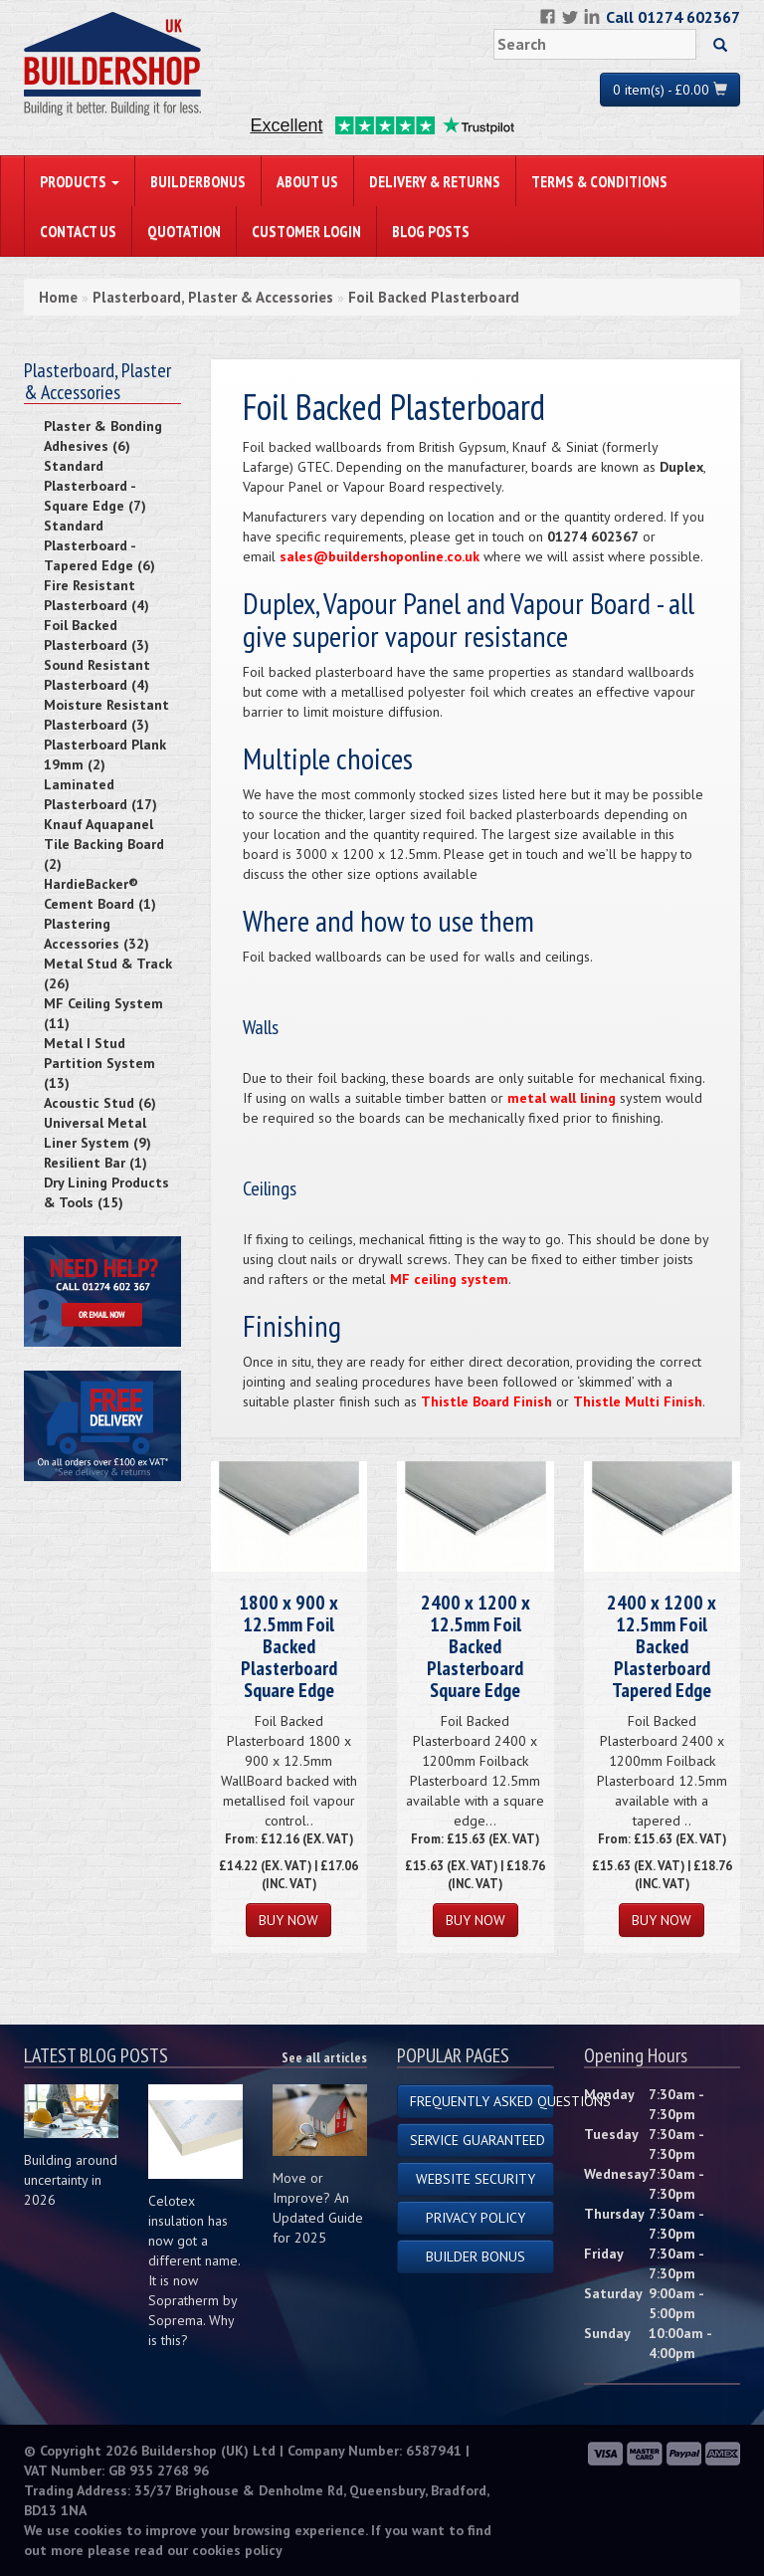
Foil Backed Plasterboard (433, 297)
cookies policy (237, 2550)
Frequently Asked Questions (482, 2101)
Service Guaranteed (477, 2140)
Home (58, 297)
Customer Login (306, 231)
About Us (307, 181)
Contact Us (78, 231)
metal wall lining (561, 1098)
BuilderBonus (198, 181)
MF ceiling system (449, 1279)
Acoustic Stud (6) (100, 1103)
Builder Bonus (475, 2256)
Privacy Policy (475, 2218)
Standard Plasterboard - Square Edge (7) (95, 486)
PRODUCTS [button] (79, 181)
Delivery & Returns (434, 181)
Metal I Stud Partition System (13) (99, 1063)
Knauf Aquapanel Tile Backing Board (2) (104, 844)
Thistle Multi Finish (637, 1401)
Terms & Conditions (599, 181)
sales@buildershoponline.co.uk (379, 556)
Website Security (475, 2179)
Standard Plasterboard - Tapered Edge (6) (99, 545)
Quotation (184, 231)
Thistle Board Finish (486, 1401)
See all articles (324, 2057)
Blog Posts (431, 231)
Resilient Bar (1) (95, 1163)
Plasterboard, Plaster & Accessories (213, 297)
